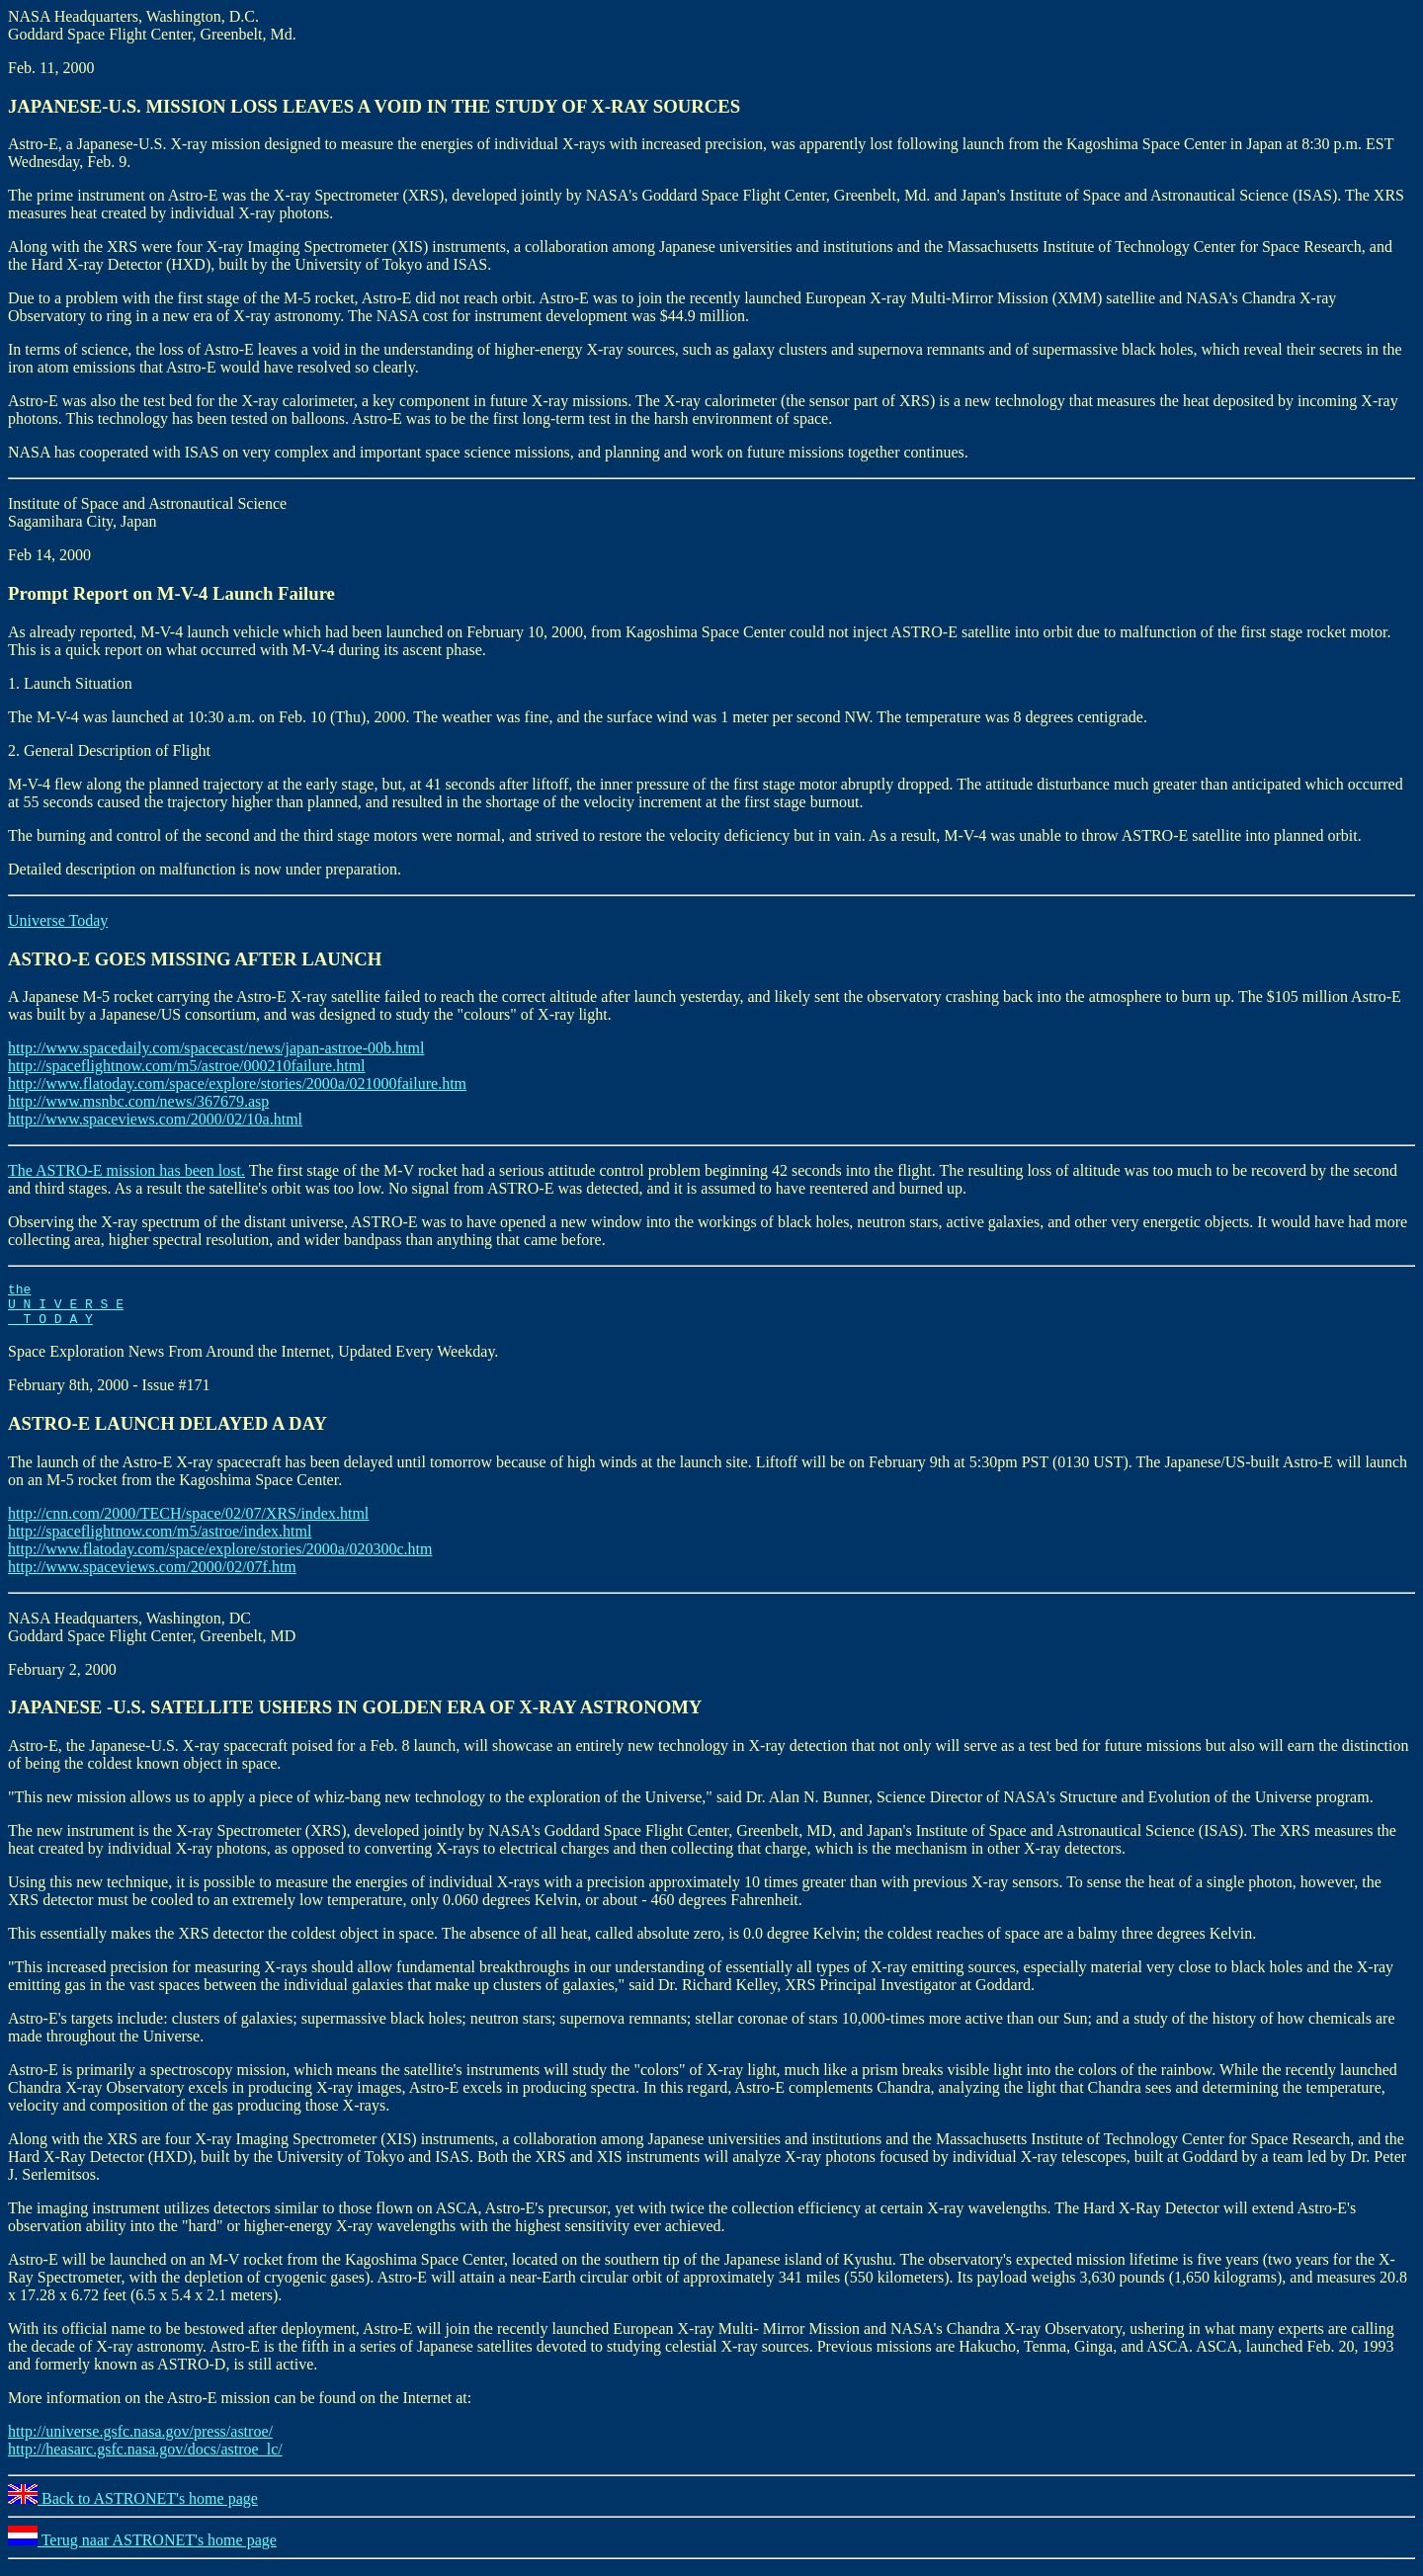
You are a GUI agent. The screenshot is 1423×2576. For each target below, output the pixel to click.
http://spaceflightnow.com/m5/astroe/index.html (159, 1540)
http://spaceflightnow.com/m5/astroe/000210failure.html (187, 1065)
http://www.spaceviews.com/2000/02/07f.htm (152, 1575)
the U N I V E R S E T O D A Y (66, 1309)
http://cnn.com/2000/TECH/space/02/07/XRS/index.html (188, 1522)
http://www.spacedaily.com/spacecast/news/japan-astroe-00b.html (216, 1047)
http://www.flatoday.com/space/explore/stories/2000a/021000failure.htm (237, 1083)
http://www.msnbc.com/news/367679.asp (138, 1101)
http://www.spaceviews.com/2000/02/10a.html (155, 1119)
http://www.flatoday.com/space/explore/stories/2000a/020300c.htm (220, 1557)
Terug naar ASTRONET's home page (142, 2548)
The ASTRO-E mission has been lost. (126, 1170)
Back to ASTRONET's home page (133, 2507)
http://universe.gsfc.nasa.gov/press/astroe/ (140, 2440)
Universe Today (58, 920)
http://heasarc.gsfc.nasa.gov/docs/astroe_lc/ (145, 2458)
